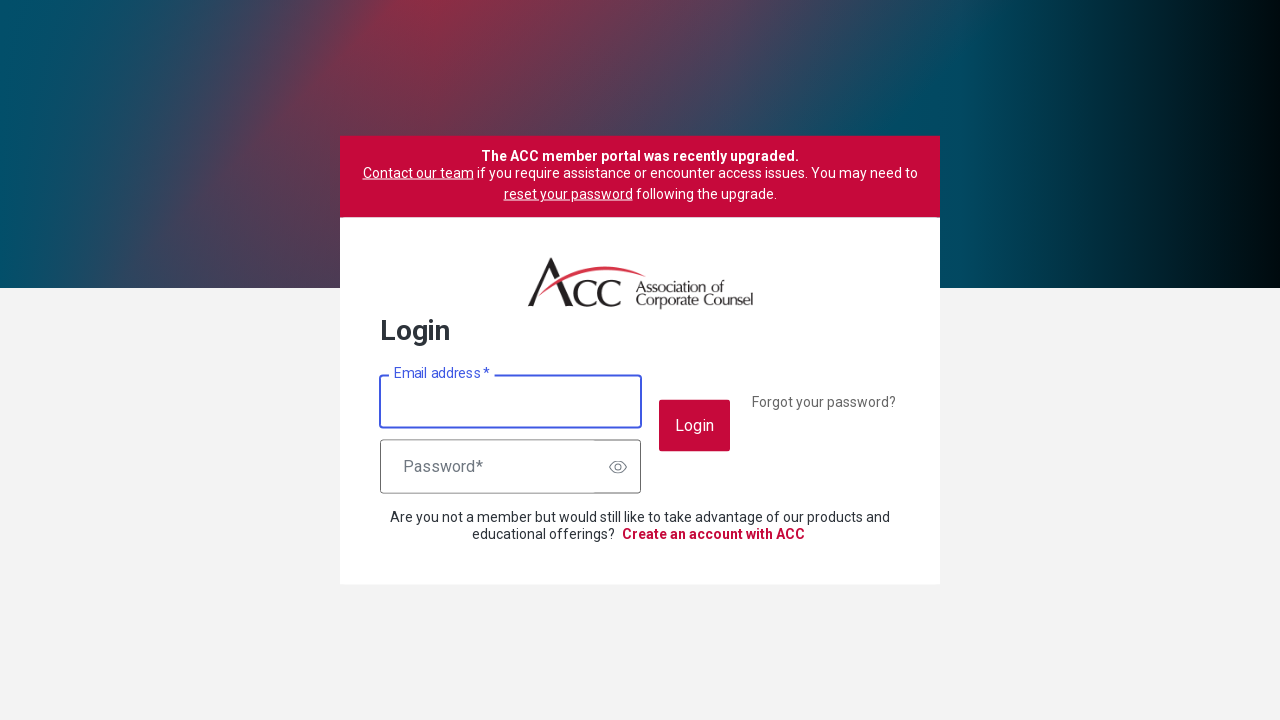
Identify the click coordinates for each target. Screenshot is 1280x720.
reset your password (568, 194)
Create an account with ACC (713, 534)
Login (694, 425)
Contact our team (418, 173)
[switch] (618, 467)
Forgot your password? (824, 402)
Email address (441, 373)
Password (443, 467)
